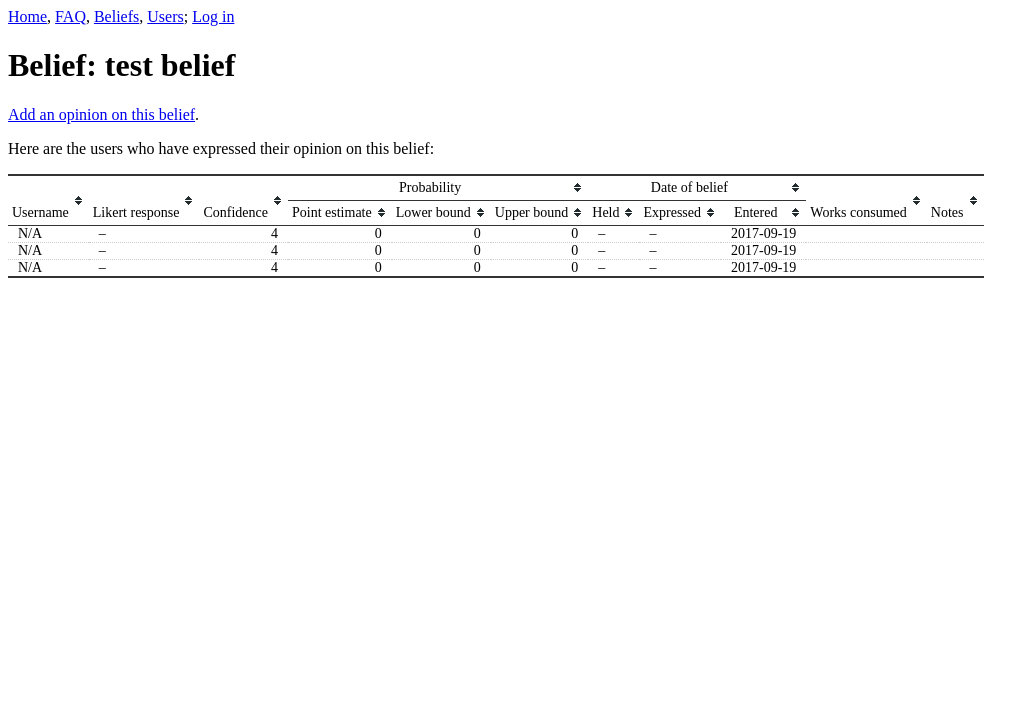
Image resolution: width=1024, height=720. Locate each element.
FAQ (70, 16)
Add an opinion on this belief (101, 114)
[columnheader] (48, 200)
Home (27, 16)
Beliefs (116, 16)
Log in (213, 16)
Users (165, 16)
